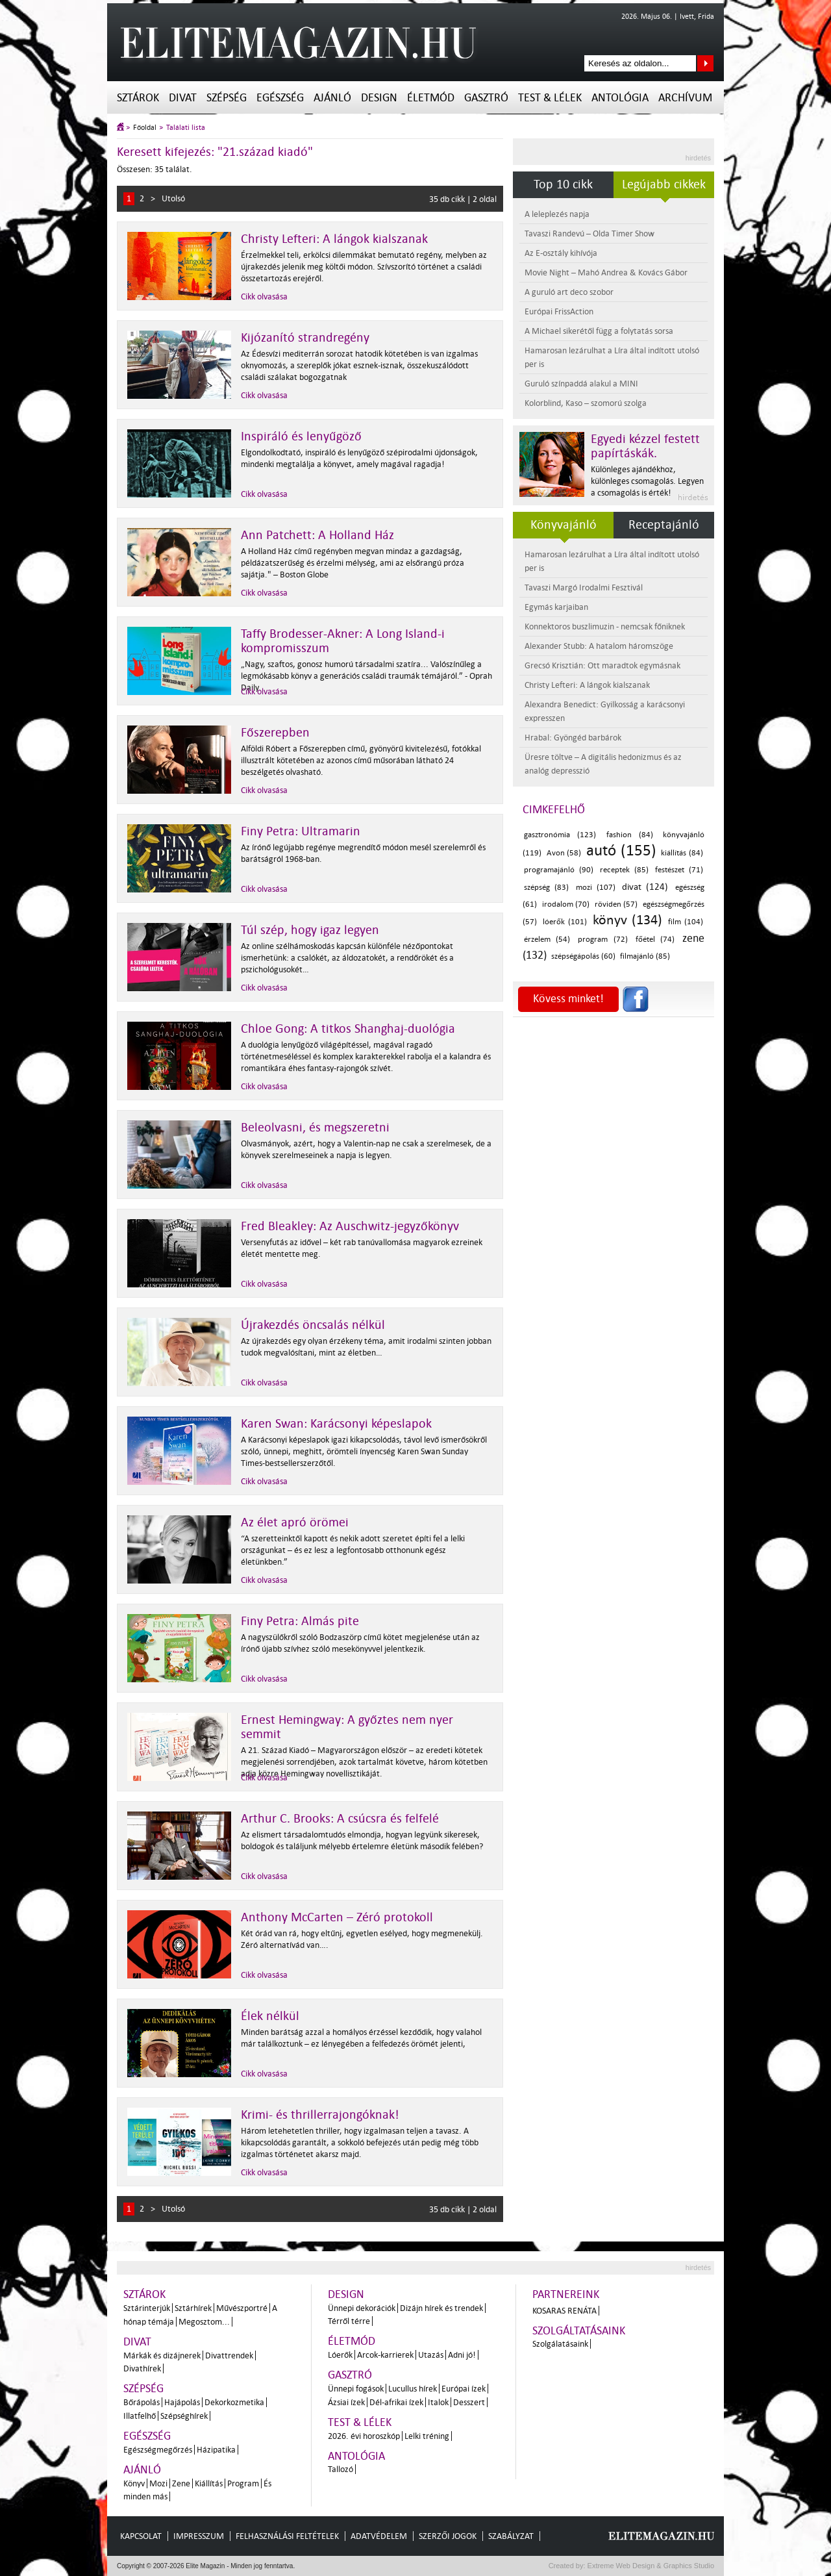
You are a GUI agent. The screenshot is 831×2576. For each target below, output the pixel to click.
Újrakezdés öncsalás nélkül (313, 1325)
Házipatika (216, 2450)
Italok (438, 2402)
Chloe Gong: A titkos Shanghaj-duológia (348, 1029)
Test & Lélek (550, 98)
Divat (183, 98)
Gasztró (486, 98)
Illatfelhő (139, 2416)
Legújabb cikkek (664, 184)
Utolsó (173, 198)
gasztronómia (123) (560, 835)
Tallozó (340, 2469)
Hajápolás (182, 2402)
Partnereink (565, 2294)
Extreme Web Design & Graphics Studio (650, 2566)
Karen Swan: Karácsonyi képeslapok (336, 1424)
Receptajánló (663, 525)
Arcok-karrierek (385, 2355)
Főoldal (144, 127)
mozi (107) (595, 887)
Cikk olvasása (264, 296)
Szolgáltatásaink (578, 2331)
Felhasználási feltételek (287, 2536)
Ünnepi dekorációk (361, 2308)
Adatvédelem (379, 2536)
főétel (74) (655, 939)
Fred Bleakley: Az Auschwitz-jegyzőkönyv (350, 1226)
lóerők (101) (565, 922)
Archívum (685, 98)
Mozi (158, 2483)
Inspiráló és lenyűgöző (301, 436)
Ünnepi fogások (356, 2388)
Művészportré (241, 2308)
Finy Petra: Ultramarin (300, 831)
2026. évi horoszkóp (364, 2436)
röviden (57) (616, 904)
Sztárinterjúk (146, 2308)
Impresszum (198, 2536)
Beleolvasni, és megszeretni (315, 1127)
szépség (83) (546, 887)
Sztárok (138, 98)
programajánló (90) (558, 870)
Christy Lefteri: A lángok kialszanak (334, 239)
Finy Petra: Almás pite (300, 1621)
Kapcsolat (141, 2536)
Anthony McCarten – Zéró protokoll (337, 1917)
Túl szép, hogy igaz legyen (310, 930)
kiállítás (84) (682, 853)
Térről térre (349, 2321)
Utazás (430, 2355)
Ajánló (332, 98)
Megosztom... (204, 2322)
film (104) (685, 922)
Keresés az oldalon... (705, 63)
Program (243, 2483)
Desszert (469, 2402)
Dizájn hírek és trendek (441, 2308)
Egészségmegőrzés (157, 2450)
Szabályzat (511, 2536)
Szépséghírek (184, 2416)
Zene (181, 2483)
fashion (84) (629, 835)
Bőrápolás (141, 2402)
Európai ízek (463, 2388)
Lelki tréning (426, 2436)
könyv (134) (627, 920)
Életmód (430, 98)
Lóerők (340, 2355)
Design (379, 98)
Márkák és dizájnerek (162, 2355)
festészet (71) (679, 870)
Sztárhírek (193, 2308)
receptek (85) (624, 870)
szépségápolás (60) (583, 956)
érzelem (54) (547, 939)
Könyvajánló (563, 525)
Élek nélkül (270, 2016)
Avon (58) (564, 853)
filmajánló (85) (645, 956)
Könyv (134, 2483)
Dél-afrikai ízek (396, 2402)
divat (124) (645, 886)
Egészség (280, 98)
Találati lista (185, 127)
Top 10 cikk (563, 184)
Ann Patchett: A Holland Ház (317, 535)
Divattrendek (229, 2355)
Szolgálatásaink (560, 2344)
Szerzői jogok (448, 2536)
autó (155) (621, 850)
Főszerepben (275, 733)
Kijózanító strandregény (305, 338)
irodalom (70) (566, 904)
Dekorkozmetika (234, 2402)
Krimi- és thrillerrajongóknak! (320, 2115)
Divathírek (142, 2368)
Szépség (226, 98)
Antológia (620, 98)
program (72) (602, 939)
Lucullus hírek (412, 2388)
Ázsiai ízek (346, 2402)
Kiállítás (209, 2483)
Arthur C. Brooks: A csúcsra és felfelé (340, 1819)
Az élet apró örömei (295, 1522)
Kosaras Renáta (564, 2311)
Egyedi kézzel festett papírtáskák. (645, 446)
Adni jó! (462, 2355)
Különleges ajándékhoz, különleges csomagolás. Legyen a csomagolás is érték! (647, 481)
